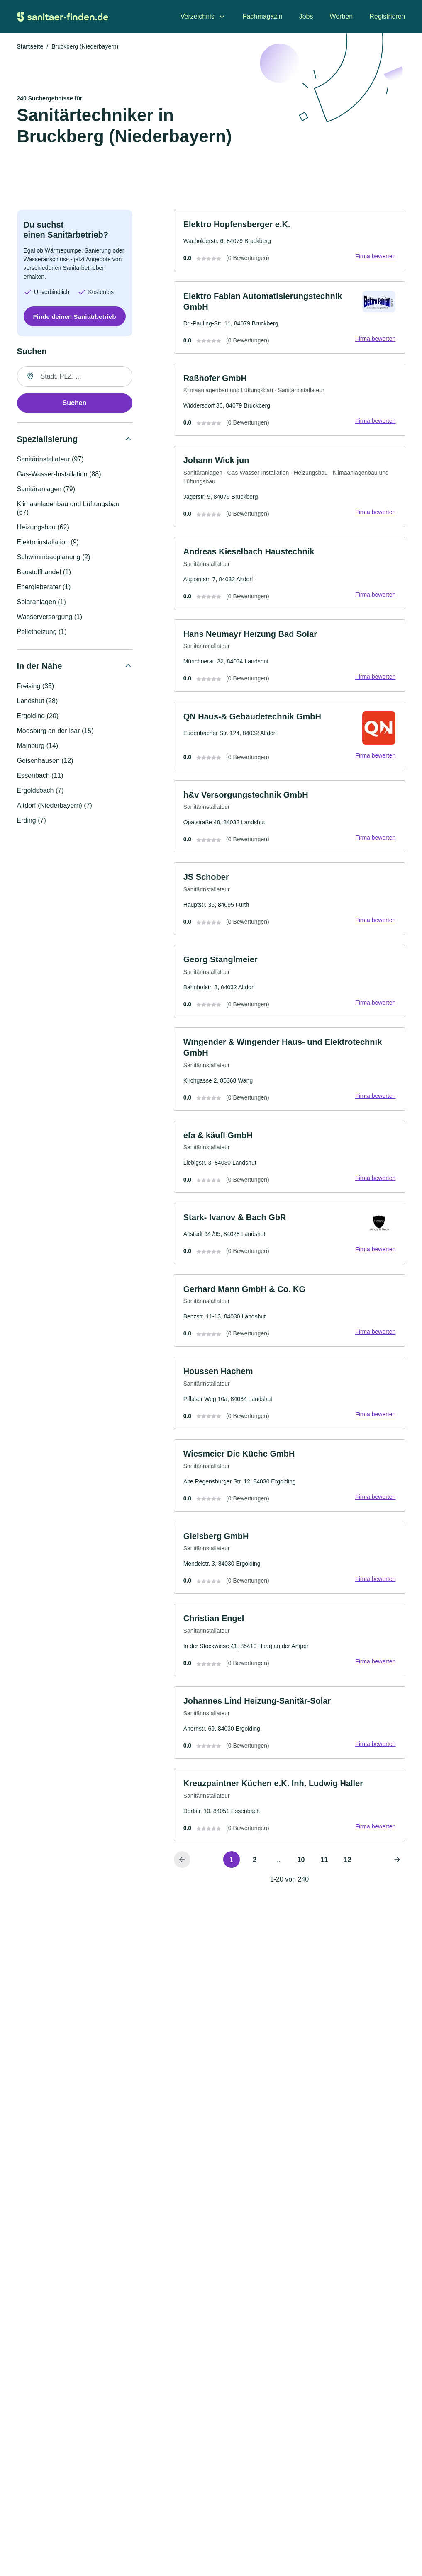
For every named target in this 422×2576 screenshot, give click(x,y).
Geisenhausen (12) (45, 761)
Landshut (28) (37, 701)
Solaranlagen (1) (41, 602)
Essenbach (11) (40, 776)
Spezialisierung (47, 439)
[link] (289, 242)
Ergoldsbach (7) (40, 791)
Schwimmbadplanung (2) (53, 557)
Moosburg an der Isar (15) (55, 731)
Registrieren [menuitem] (387, 16)
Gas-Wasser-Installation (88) (59, 474)
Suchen (75, 403)
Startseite (30, 47)
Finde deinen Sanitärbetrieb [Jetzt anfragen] (74, 317)
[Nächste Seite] (397, 1875)
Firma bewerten (374, 258)
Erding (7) (31, 821)
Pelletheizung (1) (42, 632)
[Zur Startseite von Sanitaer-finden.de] (62, 17)
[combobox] (74, 377)
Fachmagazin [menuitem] (263, 16)
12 (347, 1875)
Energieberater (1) (44, 587)
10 (301, 1875)
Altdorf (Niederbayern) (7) (54, 806)
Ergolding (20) (38, 716)
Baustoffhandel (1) (44, 572)
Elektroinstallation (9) (48, 542)
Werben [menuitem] (341, 16)
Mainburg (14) (38, 746)
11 (324, 1875)
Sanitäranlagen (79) (46, 489)
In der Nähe (39, 666)
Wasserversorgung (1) (50, 617)
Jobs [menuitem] (306, 16)
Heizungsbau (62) (43, 528)
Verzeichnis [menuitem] (198, 16)
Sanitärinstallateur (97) (50, 460)
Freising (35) (35, 686)
